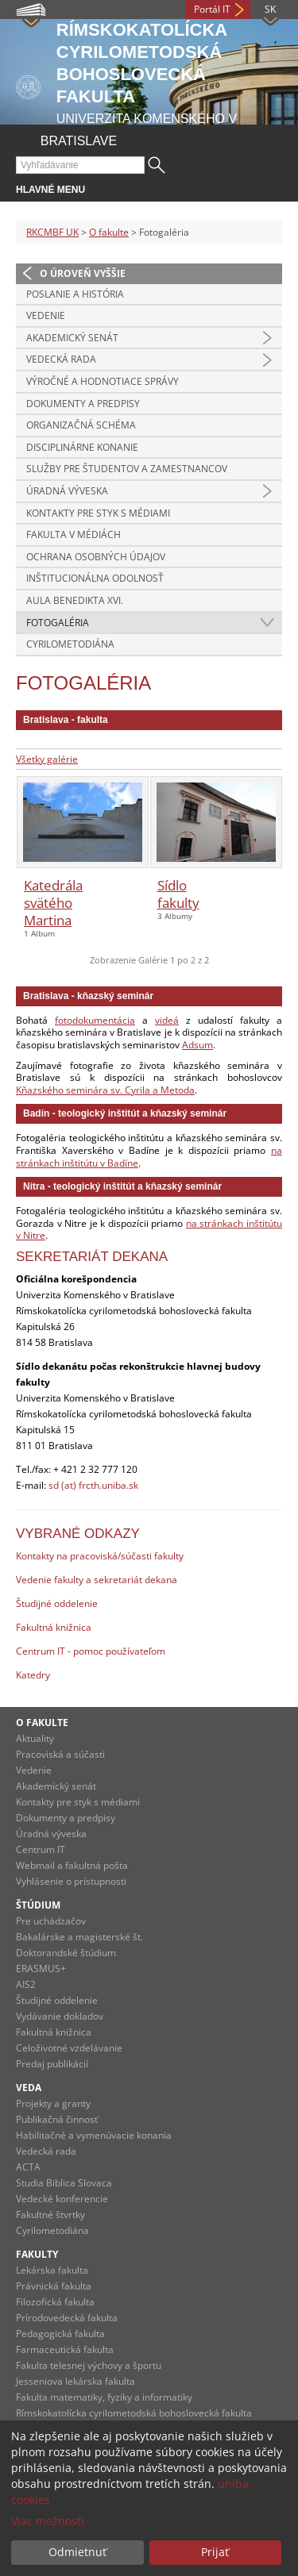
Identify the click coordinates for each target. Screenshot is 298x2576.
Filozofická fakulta (55, 2302)
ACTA (28, 2167)
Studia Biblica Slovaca (64, 2183)
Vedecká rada (61, 359)
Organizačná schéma (81, 425)
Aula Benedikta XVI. (74, 600)
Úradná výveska (67, 491)
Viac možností (47, 2520)
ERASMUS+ (41, 1968)
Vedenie (45, 315)
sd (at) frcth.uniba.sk (93, 1485)
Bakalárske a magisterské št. (79, 1937)
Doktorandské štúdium (66, 1952)
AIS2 (26, 1984)
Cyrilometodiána (70, 644)
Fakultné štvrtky (50, 2214)
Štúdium (38, 1905)
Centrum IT (40, 1849)
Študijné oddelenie (57, 1603)
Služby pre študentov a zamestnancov (126, 468)
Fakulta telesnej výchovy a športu (88, 2365)
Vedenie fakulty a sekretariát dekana (96, 1579)
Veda (28, 2087)
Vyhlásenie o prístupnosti (71, 1881)
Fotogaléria (57, 622)
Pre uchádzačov (51, 1921)
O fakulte (109, 232)
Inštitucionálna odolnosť (95, 578)
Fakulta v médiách (73, 534)
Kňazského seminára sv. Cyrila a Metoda (105, 1090)
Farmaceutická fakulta (65, 2349)
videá (167, 1020)
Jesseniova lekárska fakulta (75, 2381)
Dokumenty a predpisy (83, 403)
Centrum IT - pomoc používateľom (90, 1651)
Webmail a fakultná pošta (72, 1865)
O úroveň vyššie (83, 273)
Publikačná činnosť (57, 2119)
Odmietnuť (77, 2551)
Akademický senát (72, 337)
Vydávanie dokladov (59, 2016)
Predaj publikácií (52, 2063)
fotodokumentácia (95, 1020)
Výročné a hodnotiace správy (102, 381)
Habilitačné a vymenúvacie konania (94, 2135)
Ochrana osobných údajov (95, 556)
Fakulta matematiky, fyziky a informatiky (104, 2397)
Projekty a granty (53, 2103)
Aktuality (35, 1738)
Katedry (33, 1675)
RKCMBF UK (52, 232)
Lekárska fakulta (52, 2270)
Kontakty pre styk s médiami (98, 513)
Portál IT (212, 9)
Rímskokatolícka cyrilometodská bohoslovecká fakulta (134, 2413)
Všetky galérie (47, 759)
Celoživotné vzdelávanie (69, 2048)
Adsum (197, 1045)
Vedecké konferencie (62, 2198)
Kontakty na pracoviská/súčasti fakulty (100, 1556)
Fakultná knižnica (53, 1627)
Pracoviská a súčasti (60, 1754)
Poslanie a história (75, 294)
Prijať (215, 2551)
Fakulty (37, 2254)
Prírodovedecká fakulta (67, 2317)
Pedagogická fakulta (60, 2333)
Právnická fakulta (53, 2286)
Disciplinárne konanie (82, 447)
